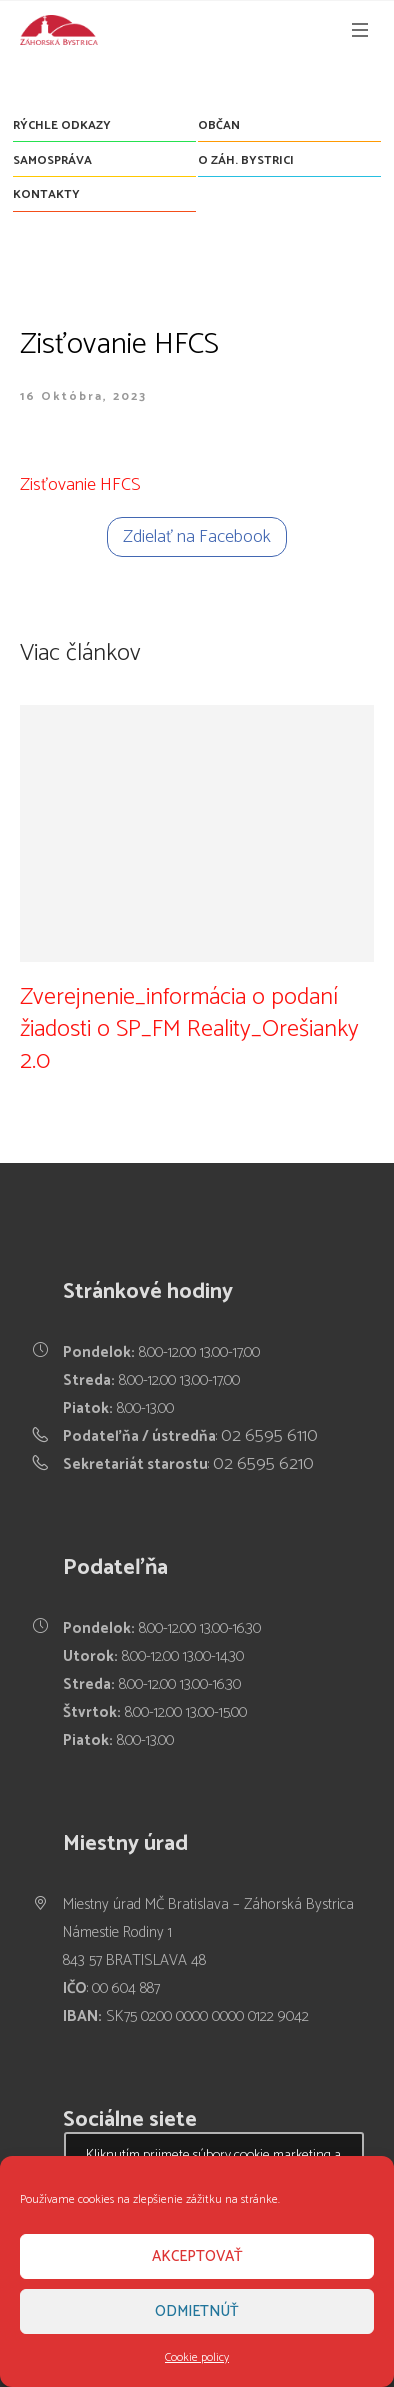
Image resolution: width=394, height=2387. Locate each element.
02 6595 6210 (263, 1464)
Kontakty (46, 194)
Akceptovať (197, 2256)
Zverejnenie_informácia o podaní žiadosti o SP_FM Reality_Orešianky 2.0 (189, 1029)
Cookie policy (197, 2357)
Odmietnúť (197, 2311)
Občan (219, 125)
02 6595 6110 (269, 1436)
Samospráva (52, 160)
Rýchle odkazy (62, 125)
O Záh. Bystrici (246, 160)
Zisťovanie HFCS (80, 485)
